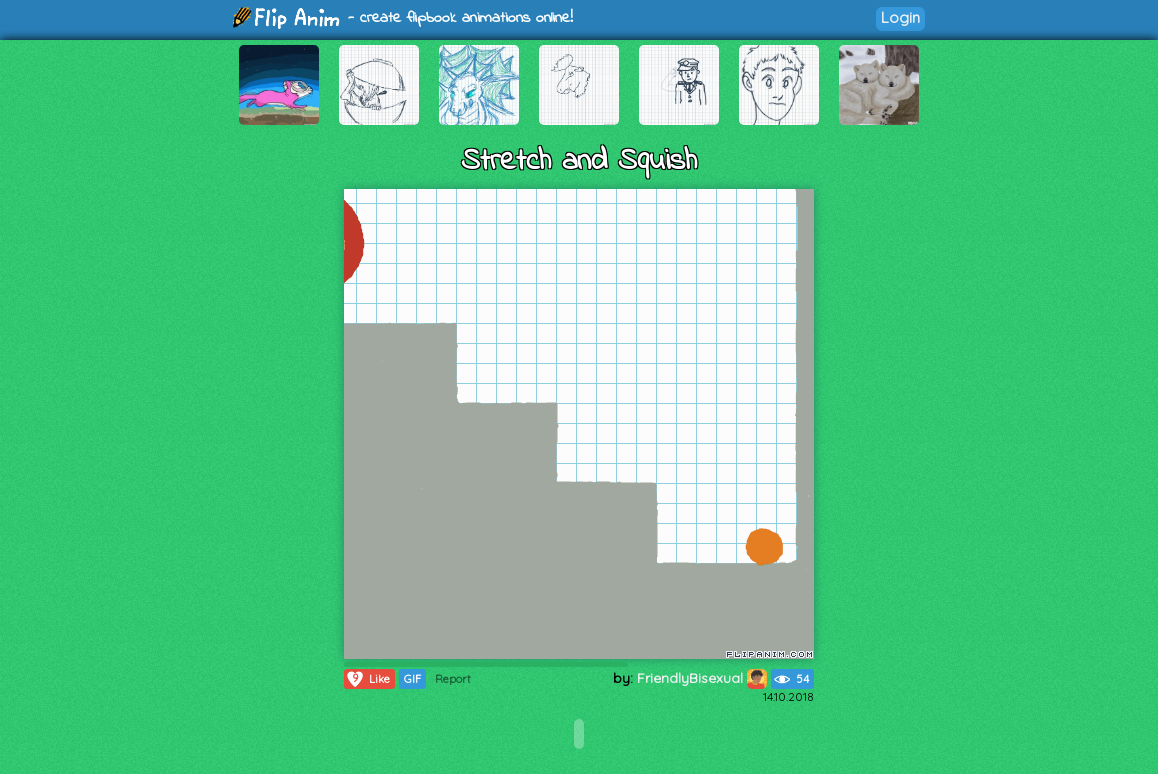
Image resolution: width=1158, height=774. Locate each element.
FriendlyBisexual (702, 678)
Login (900, 17)
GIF (412, 679)
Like (367, 679)
